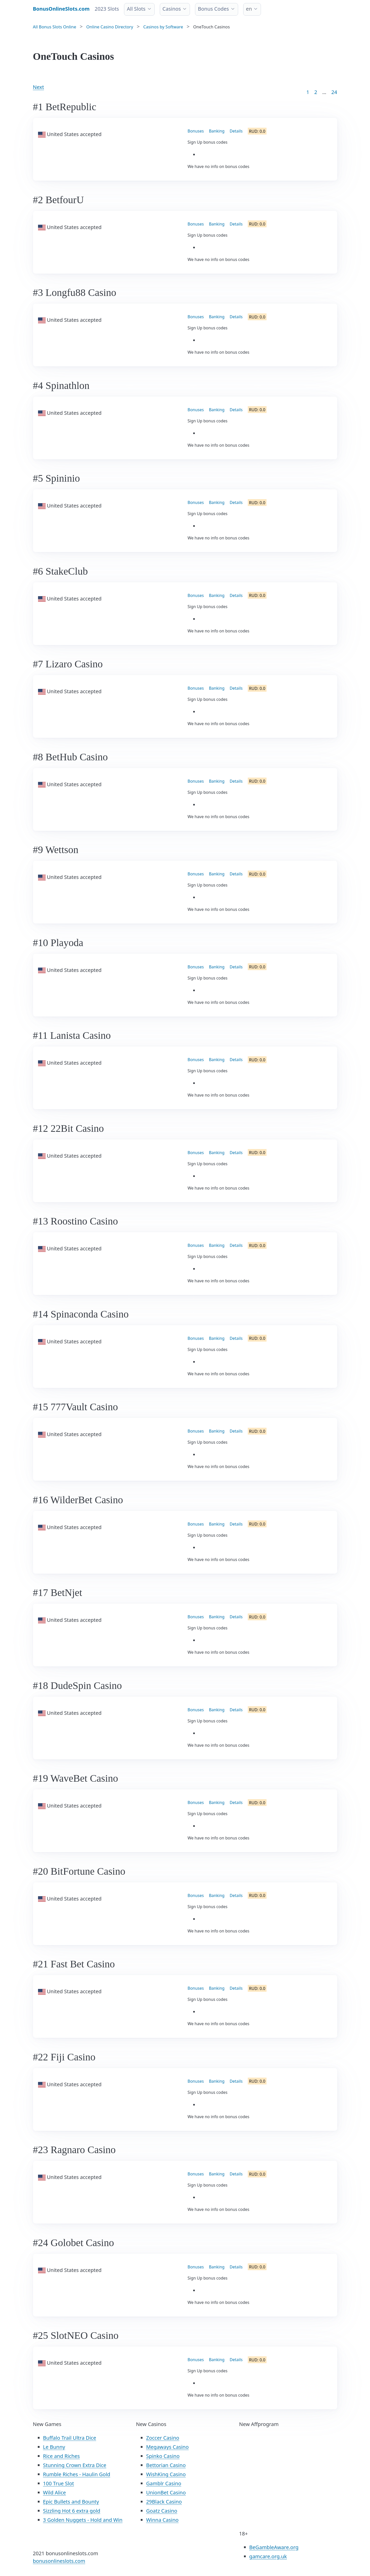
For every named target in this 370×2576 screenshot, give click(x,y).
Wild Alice (54, 2492)
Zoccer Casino (162, 2437)
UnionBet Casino (166, 2492)
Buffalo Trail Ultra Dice (69, 2437)
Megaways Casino (167, 2446)
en (249, 8)
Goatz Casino (161, 2510)
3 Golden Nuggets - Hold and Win (82, 2519)
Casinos (172, 8)
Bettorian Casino (166, 2465)
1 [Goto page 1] (307, 92)
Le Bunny (54, 2446)
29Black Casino (164, 2501)
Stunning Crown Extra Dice (75, 2465)
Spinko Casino (163, 2456)
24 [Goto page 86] (334, 92)
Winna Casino (162, 2519)
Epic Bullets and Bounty (71, 2501)
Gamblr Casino (163, 2483)
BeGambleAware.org (273, 2547)
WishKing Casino (166, 2474)
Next (38, 87)
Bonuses (196, 131)
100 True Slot (58, 2483)
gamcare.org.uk (268, 2556)
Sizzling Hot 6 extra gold (71, 2510)
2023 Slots (107, 8)
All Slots (136, 8)
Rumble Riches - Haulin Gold (76, 2474)
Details (236, 131)
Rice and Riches (61, 2456)
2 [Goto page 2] (315, 92)
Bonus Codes (213, 8)
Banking (217, 131)
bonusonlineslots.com (59, 2561)
